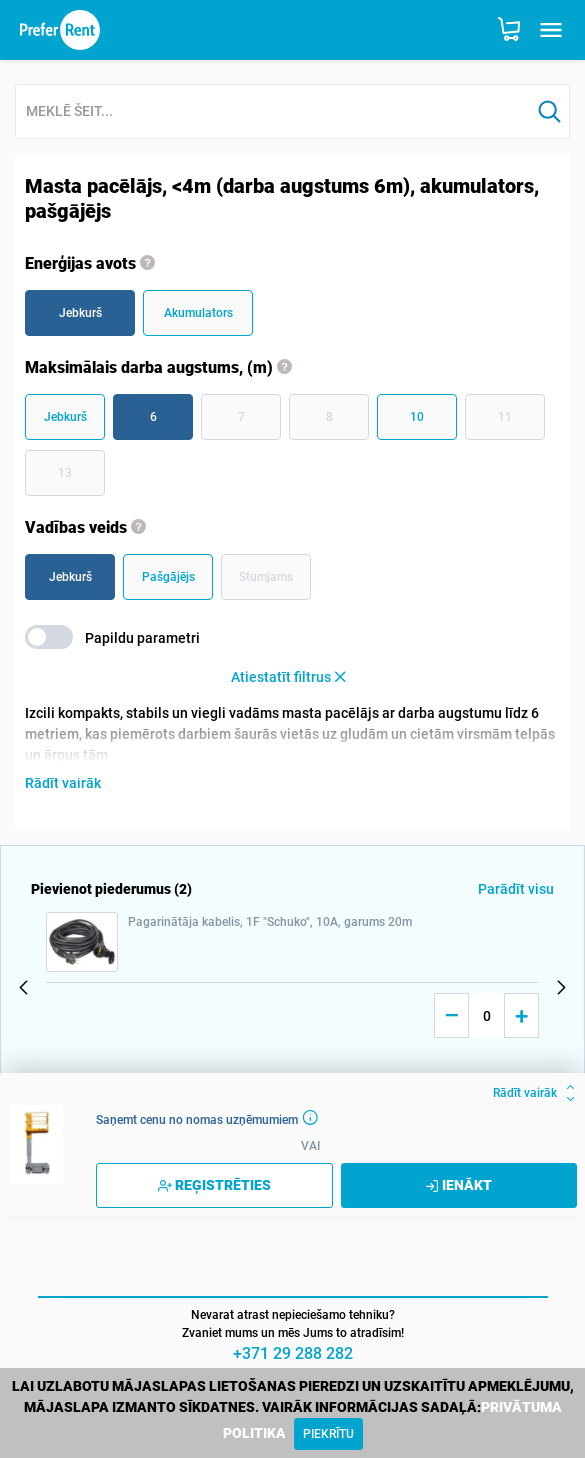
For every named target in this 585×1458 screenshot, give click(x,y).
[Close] (328, 1434)
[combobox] (273, 112)
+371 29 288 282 (293, 1353)
